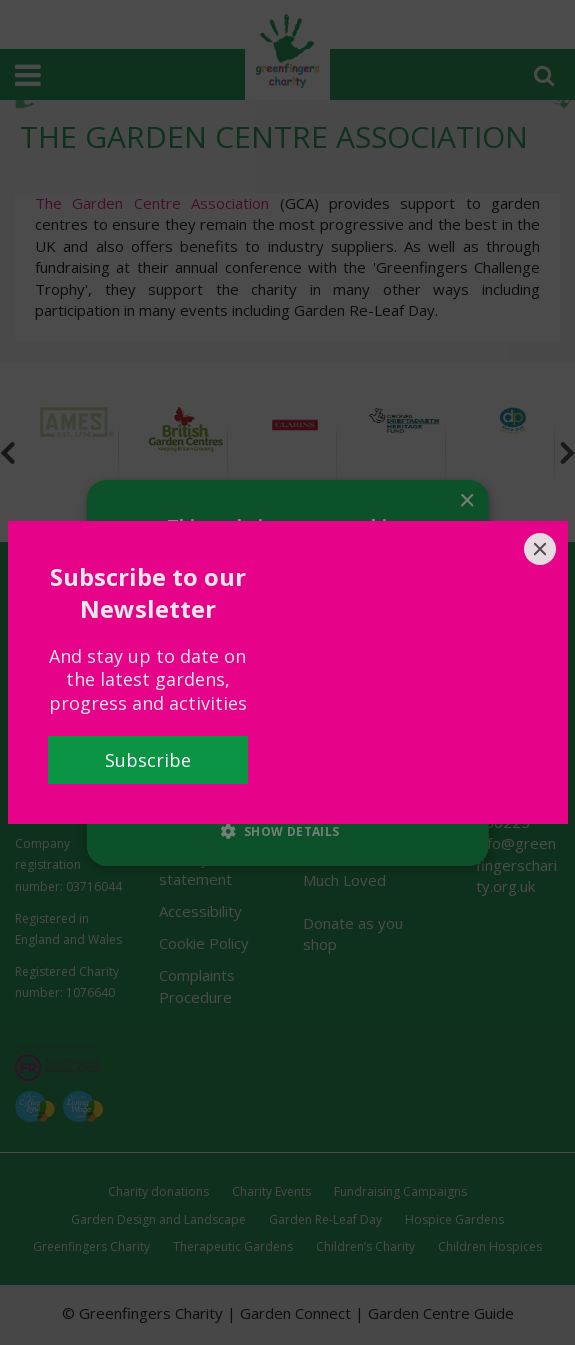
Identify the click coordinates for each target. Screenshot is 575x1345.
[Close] (540, 549)
